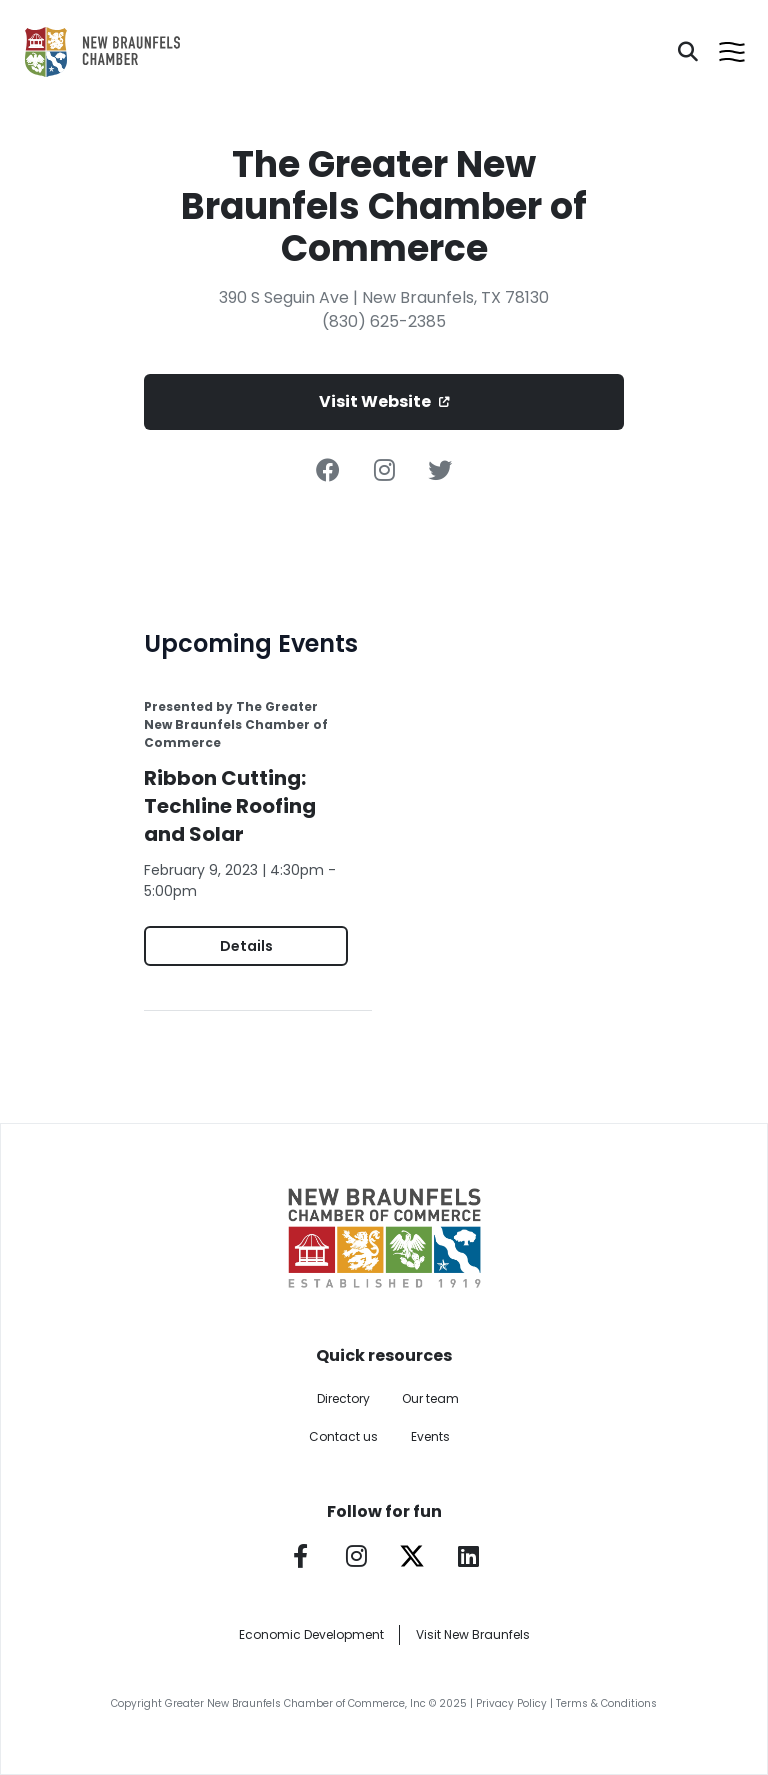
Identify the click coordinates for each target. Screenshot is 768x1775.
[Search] (688, 52)
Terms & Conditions (606, 1703)
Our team (430, 1398)
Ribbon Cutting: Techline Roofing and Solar (230, 806)
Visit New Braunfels (473, 1634)
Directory (343, 1398)
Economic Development (311, 1634)
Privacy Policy (511, 1703)
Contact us (343, 1436)
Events (430, 1436)
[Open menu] (732, 52)
